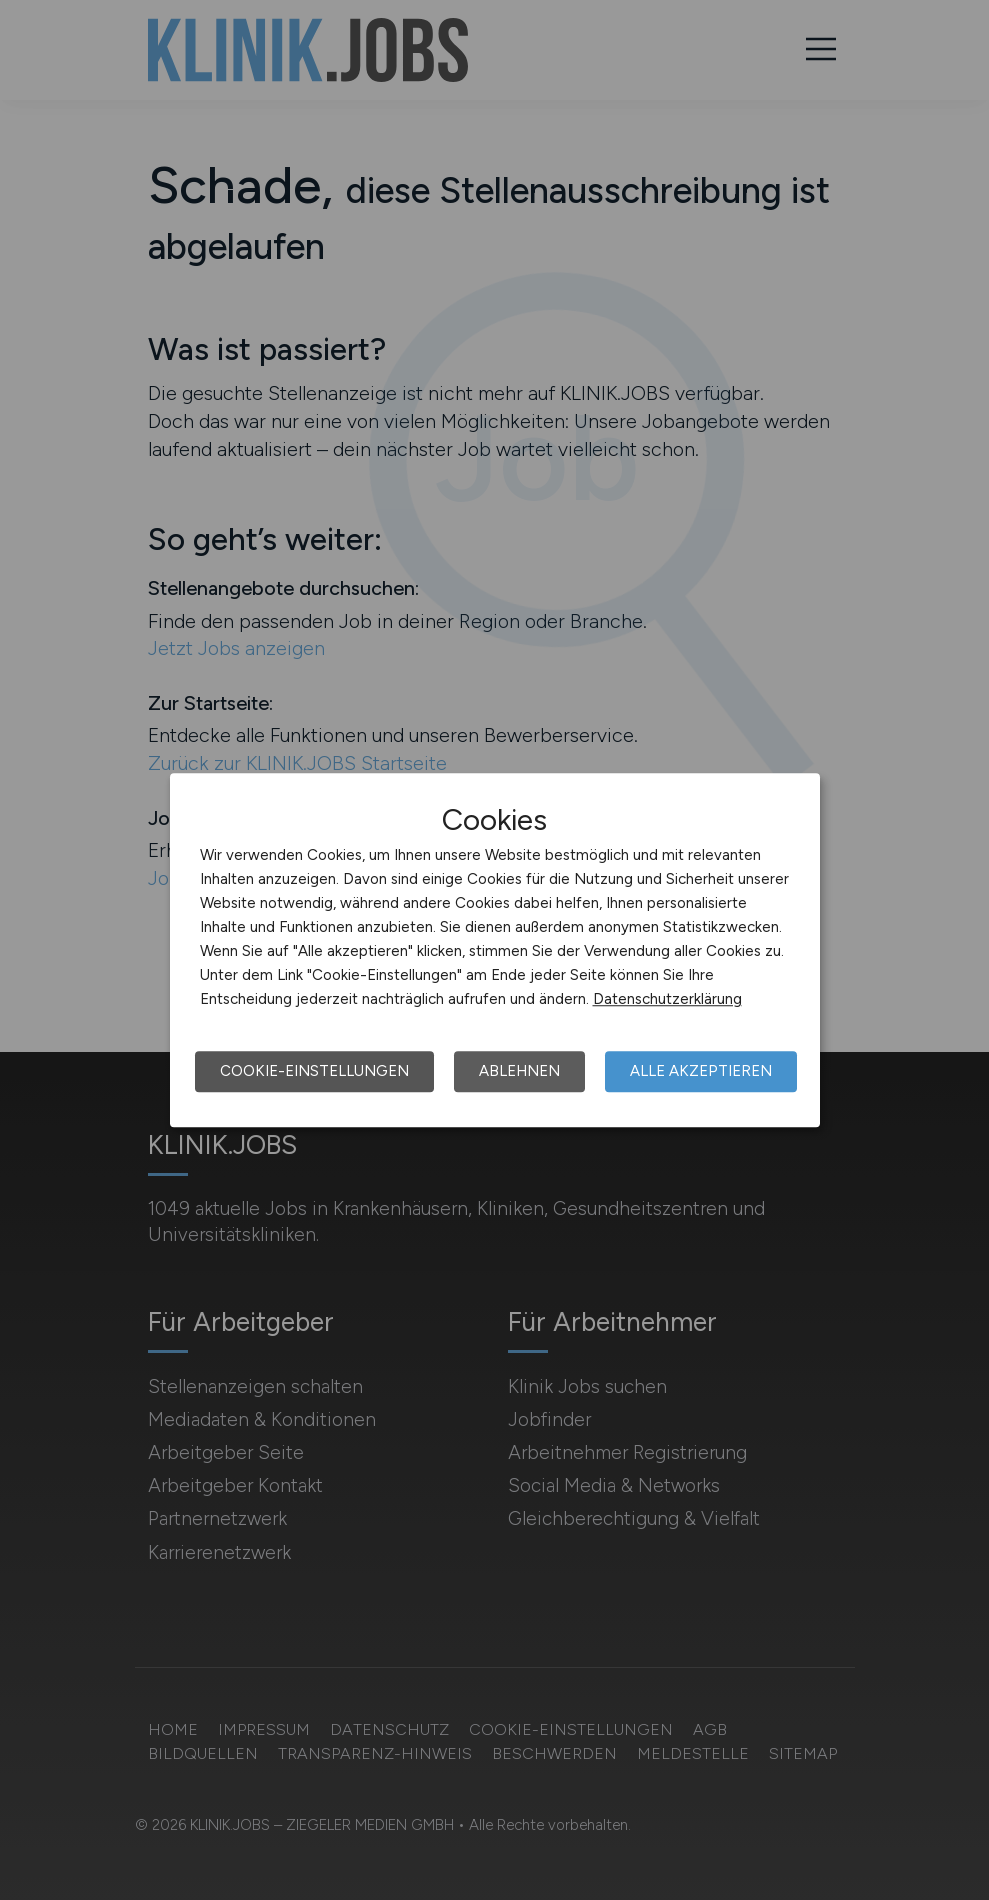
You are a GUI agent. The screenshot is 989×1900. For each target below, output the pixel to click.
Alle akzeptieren (701, 1071)
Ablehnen (519, 1071)
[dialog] (495, 950)
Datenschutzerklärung (667, 999)
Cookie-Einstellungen (314, 1071)
